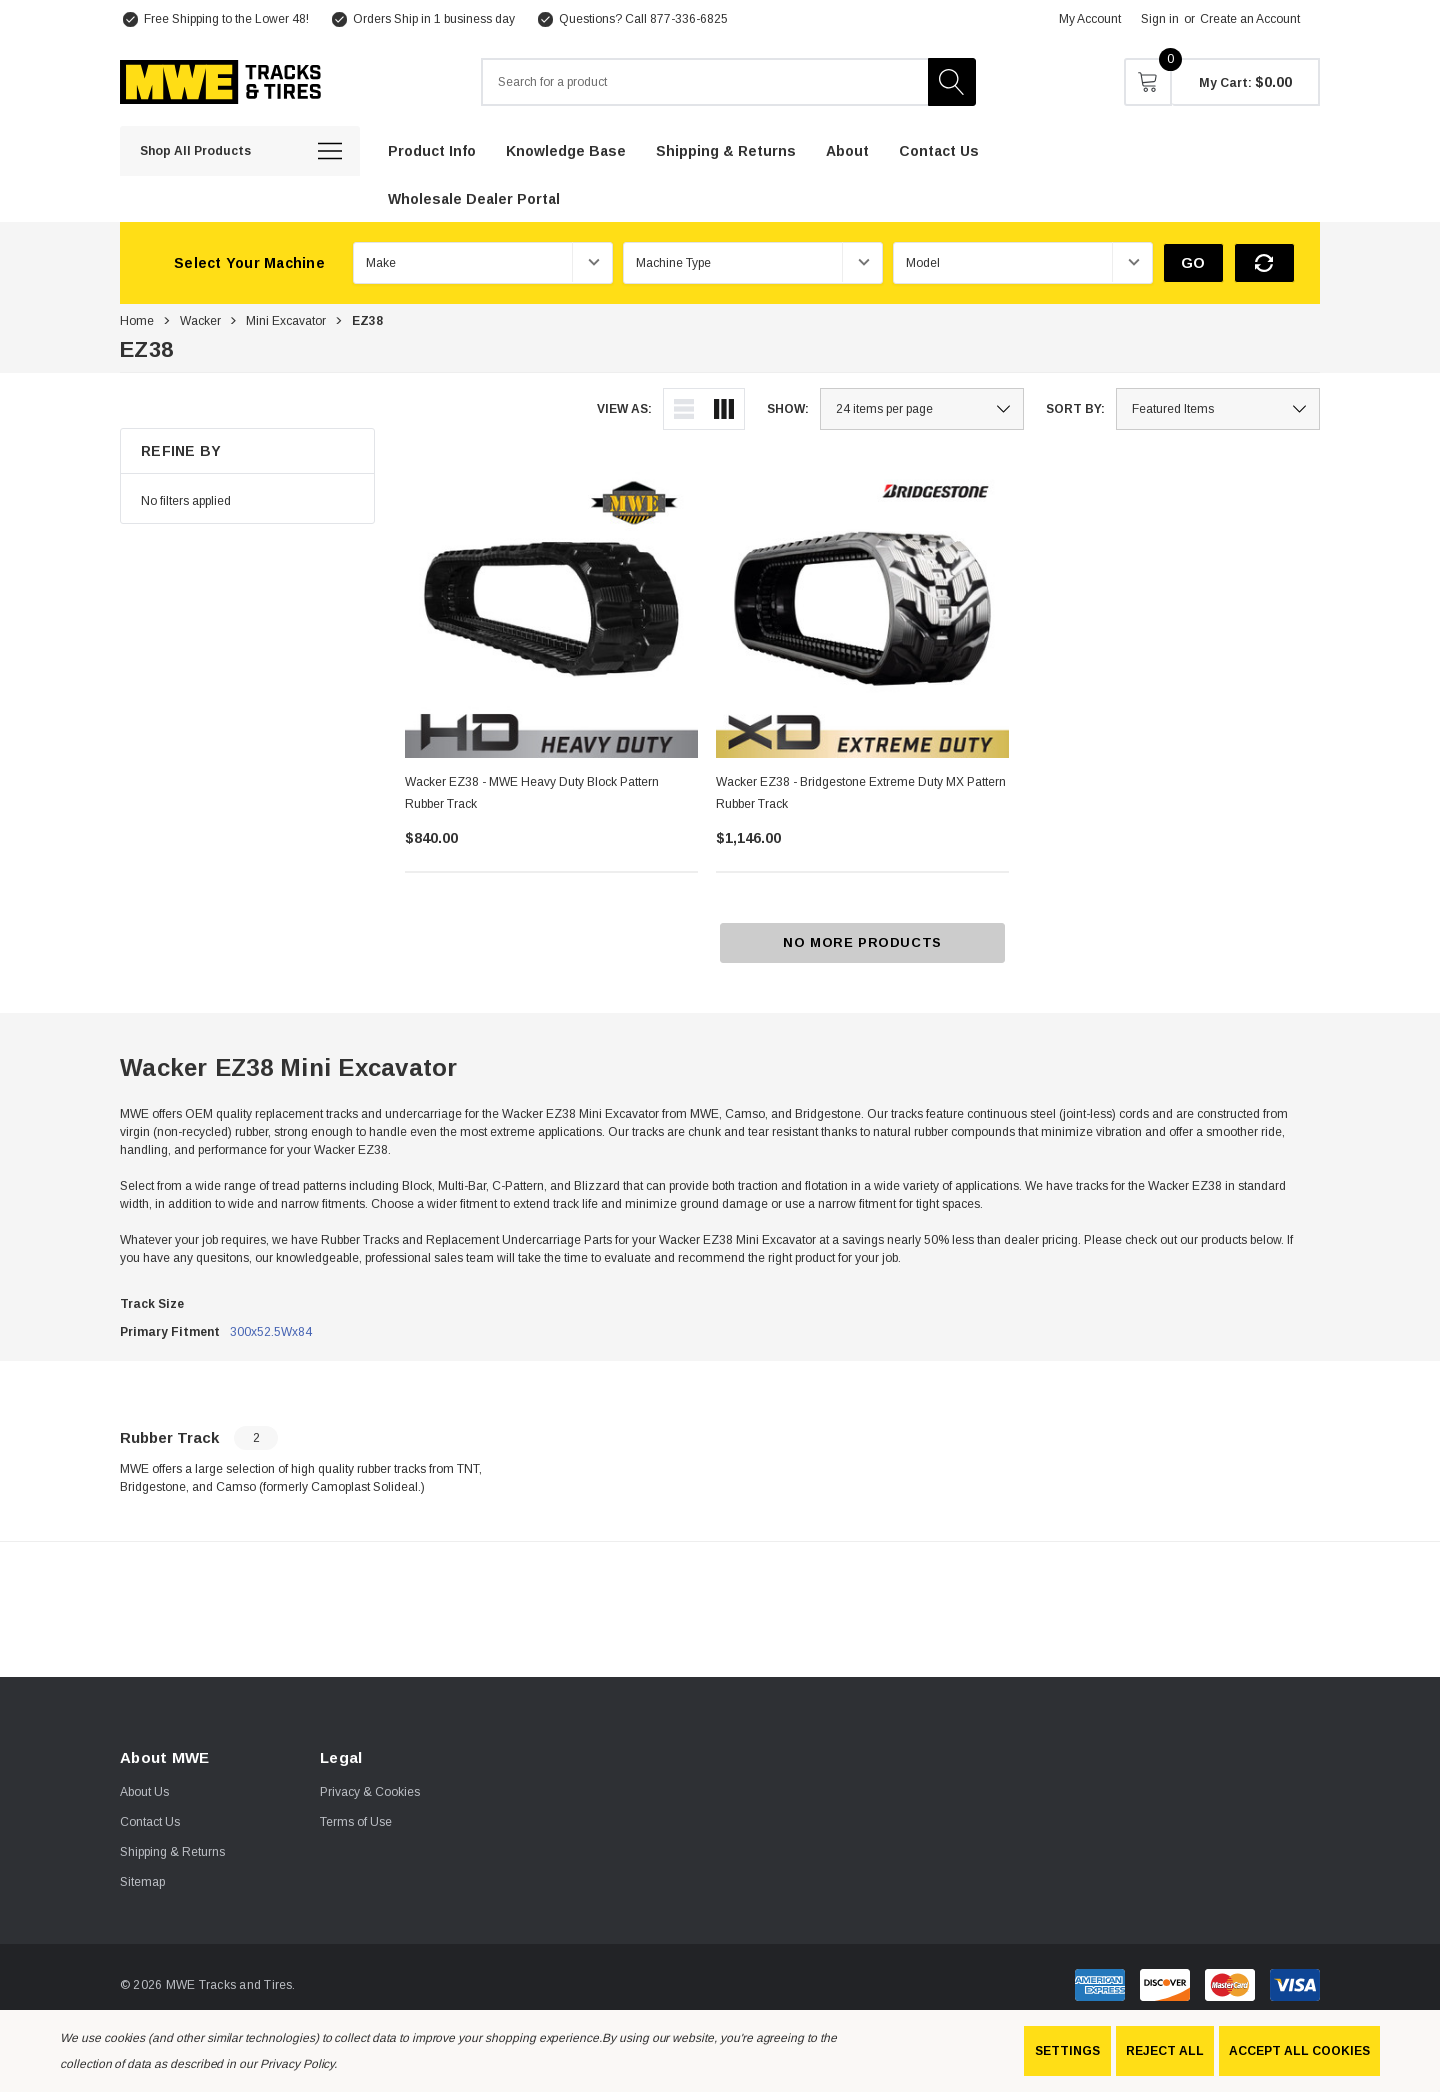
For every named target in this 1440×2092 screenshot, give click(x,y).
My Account (1090, 19)
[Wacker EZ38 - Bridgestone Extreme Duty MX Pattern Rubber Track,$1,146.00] (862, 611)
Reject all (1165, 2051)
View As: (624, 409)
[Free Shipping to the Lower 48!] (214, 19)
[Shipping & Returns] (726, 150)
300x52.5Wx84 (271, 1332)
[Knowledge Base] (566, 150)
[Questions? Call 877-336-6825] (631, 19)
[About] (847, 150)
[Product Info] (432, 150)
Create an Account (1250, 19)
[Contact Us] (939, 150)
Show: (788, 409)
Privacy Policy (297, 2064)
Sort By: (1075, 409)
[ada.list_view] (684, 409)
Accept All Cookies (1299, 2051)
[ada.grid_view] (724, 409)
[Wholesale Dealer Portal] (474, 198)
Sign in (1160, 19)
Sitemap (142, 1882)
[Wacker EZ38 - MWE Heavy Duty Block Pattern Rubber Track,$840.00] (551, 611)
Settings (1067, 2051)
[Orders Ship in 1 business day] (422, 19)
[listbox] (1218, 409)
